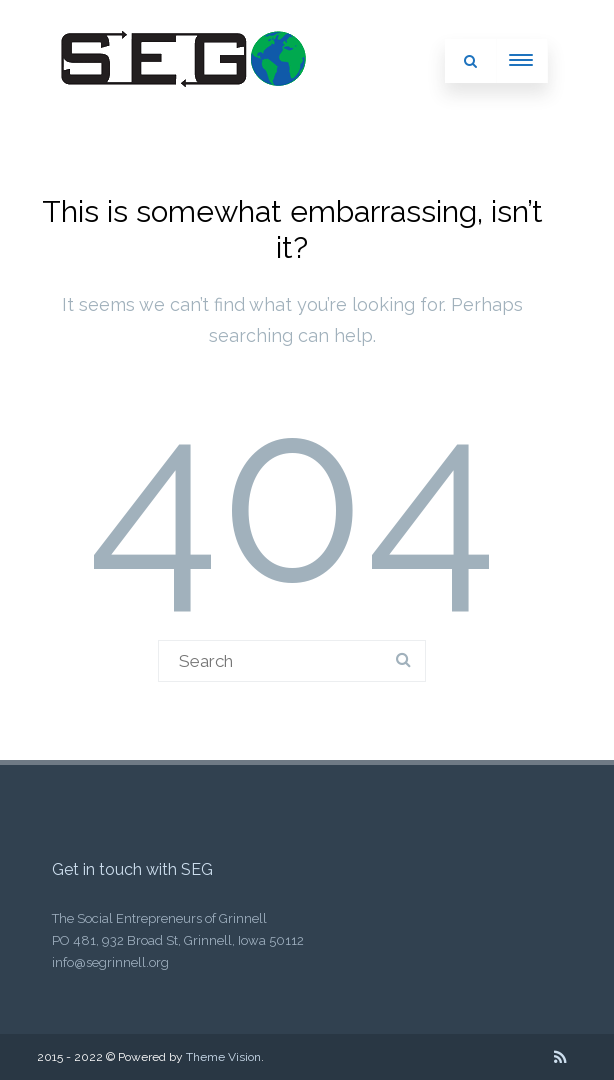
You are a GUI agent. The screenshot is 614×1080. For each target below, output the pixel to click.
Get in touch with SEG (132, 869)
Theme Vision (223, 1057)
